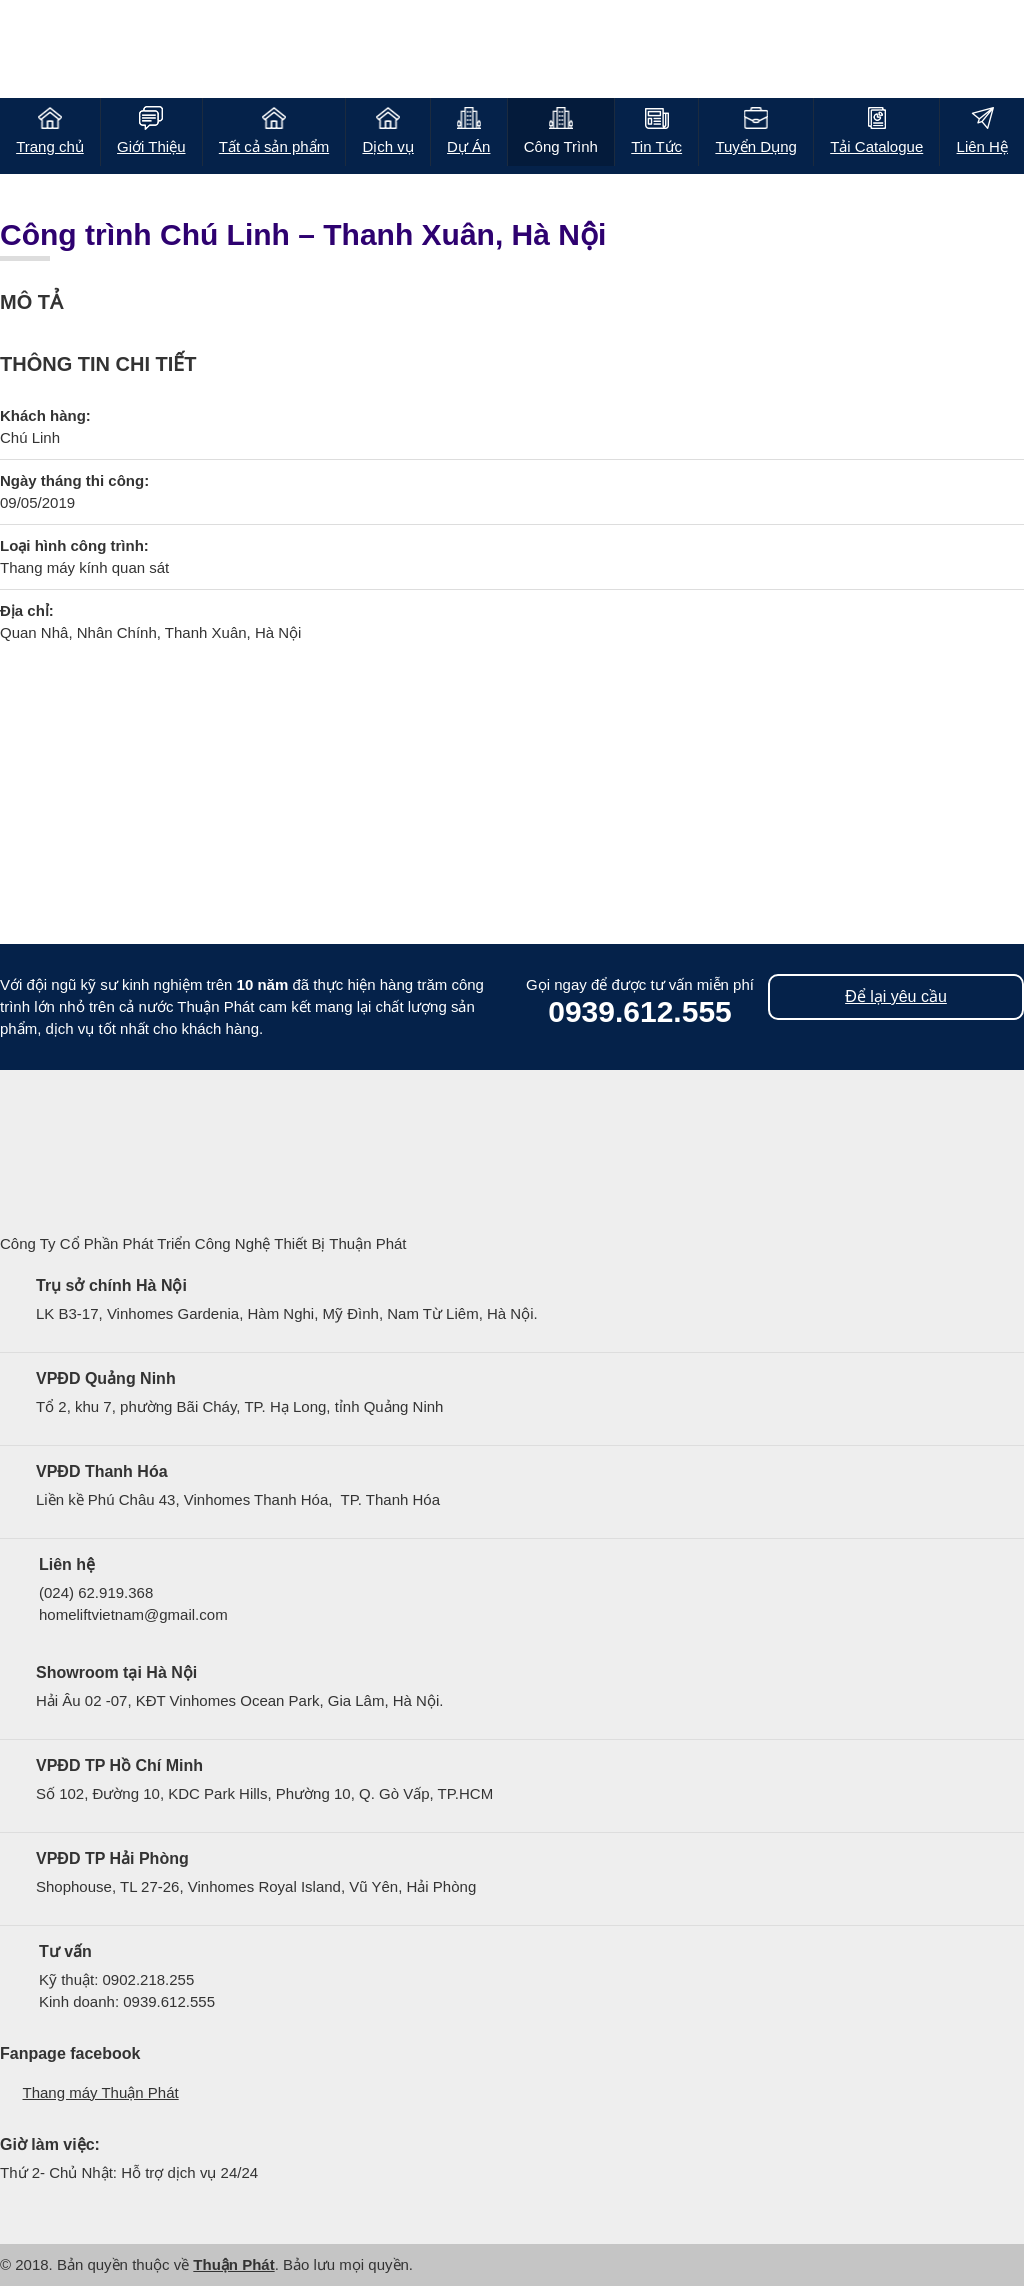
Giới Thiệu (151, 146)
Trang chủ (50, 146)
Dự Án (468, 146)
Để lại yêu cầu (896, 996)
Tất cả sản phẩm (274, 146)
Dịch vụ (387, 146)
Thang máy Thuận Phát (101, 2092)
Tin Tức (656, 146)
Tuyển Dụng (755, 146)
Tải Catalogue (876, 146)
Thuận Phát (233, 2264)
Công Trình (561, 146)
